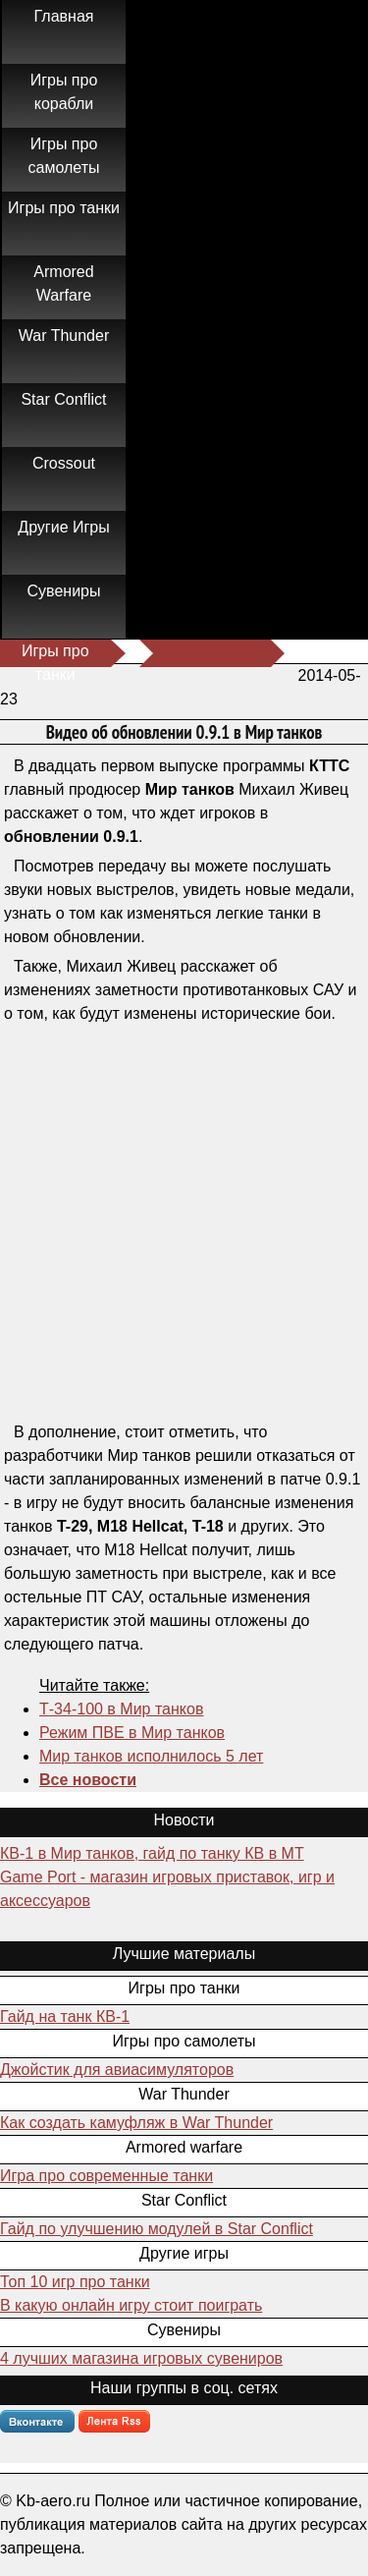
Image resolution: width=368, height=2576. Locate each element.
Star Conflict (63, 399)
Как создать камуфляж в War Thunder (136, 2122)
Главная (64, 16)
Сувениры (64, 591)
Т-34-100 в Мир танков (121, 1709)
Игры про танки (64, 207)
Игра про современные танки (106, 2175)
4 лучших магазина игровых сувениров (141, 2358)
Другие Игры (63, 527)
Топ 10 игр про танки (75, 2281)
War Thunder (64, 335)
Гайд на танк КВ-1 (65, 2016)
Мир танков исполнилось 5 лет (151, 1756)
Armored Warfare (63, 283)
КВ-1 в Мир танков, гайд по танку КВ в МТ (152, 1853)
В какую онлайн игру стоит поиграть (131, 2305)
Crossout (63, 463)
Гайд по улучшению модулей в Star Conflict (156, 2228)
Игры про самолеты (64, 156)
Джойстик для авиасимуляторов (117, 2069)
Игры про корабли (64, 92)
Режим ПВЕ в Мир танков (132, 1732)
